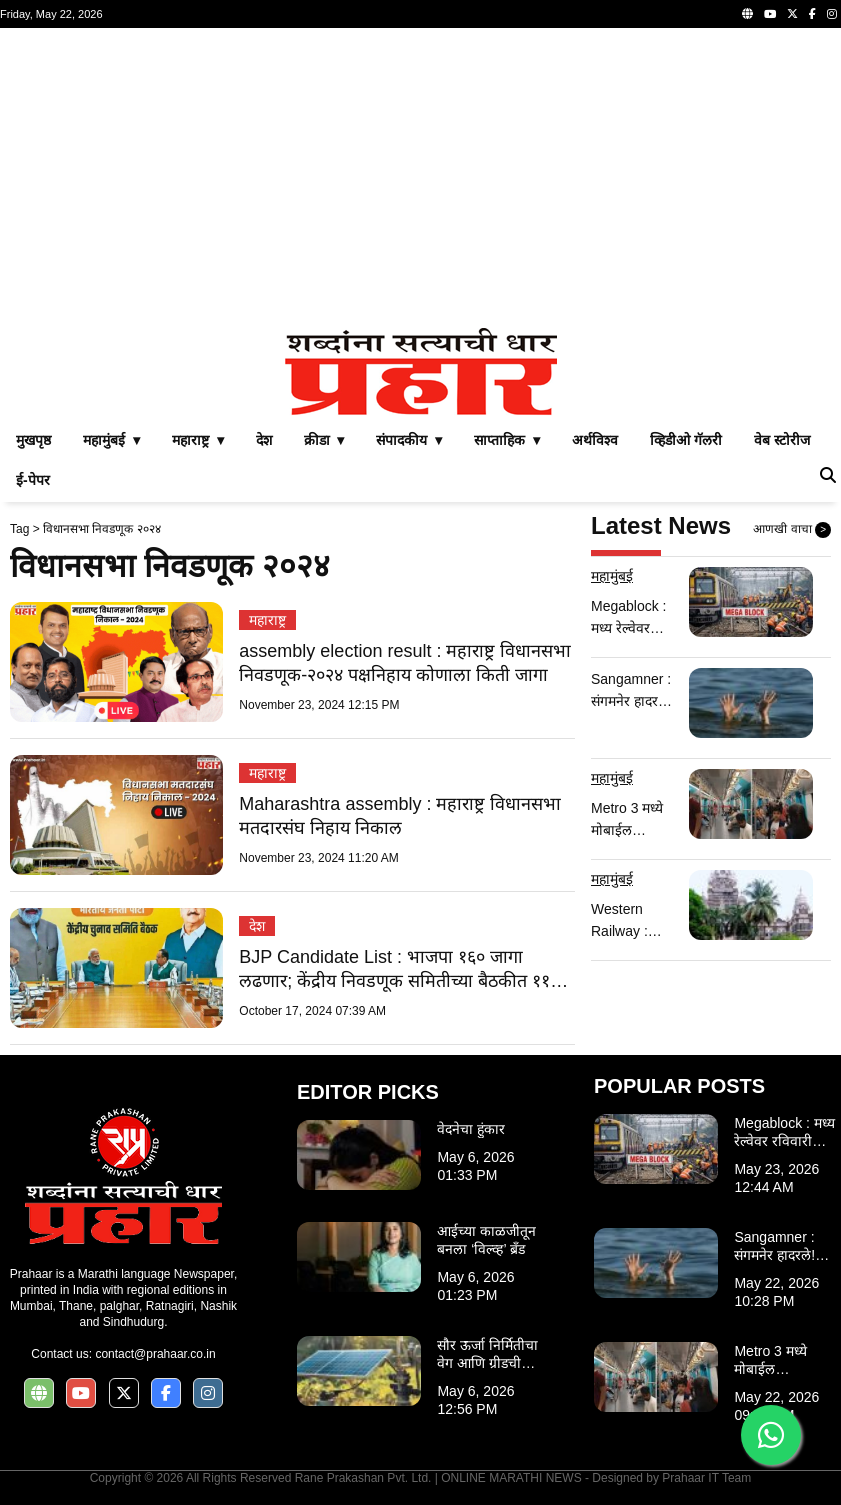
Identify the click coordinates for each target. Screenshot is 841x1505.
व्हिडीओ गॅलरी (686, 440)
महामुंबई (612, 576)
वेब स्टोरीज (782, 440)
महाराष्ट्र (267, 620)
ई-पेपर (33, 480)
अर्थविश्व (595, 440)
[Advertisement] (420, 178)
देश (264, 440)
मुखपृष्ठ (33, 440)
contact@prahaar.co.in (155, 1354)
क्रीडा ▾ (324, 440)
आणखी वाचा (792, 530)
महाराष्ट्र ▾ (198, 440)
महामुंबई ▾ (111, 440)
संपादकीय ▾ (409, 440)
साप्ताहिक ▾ (507, 440)
